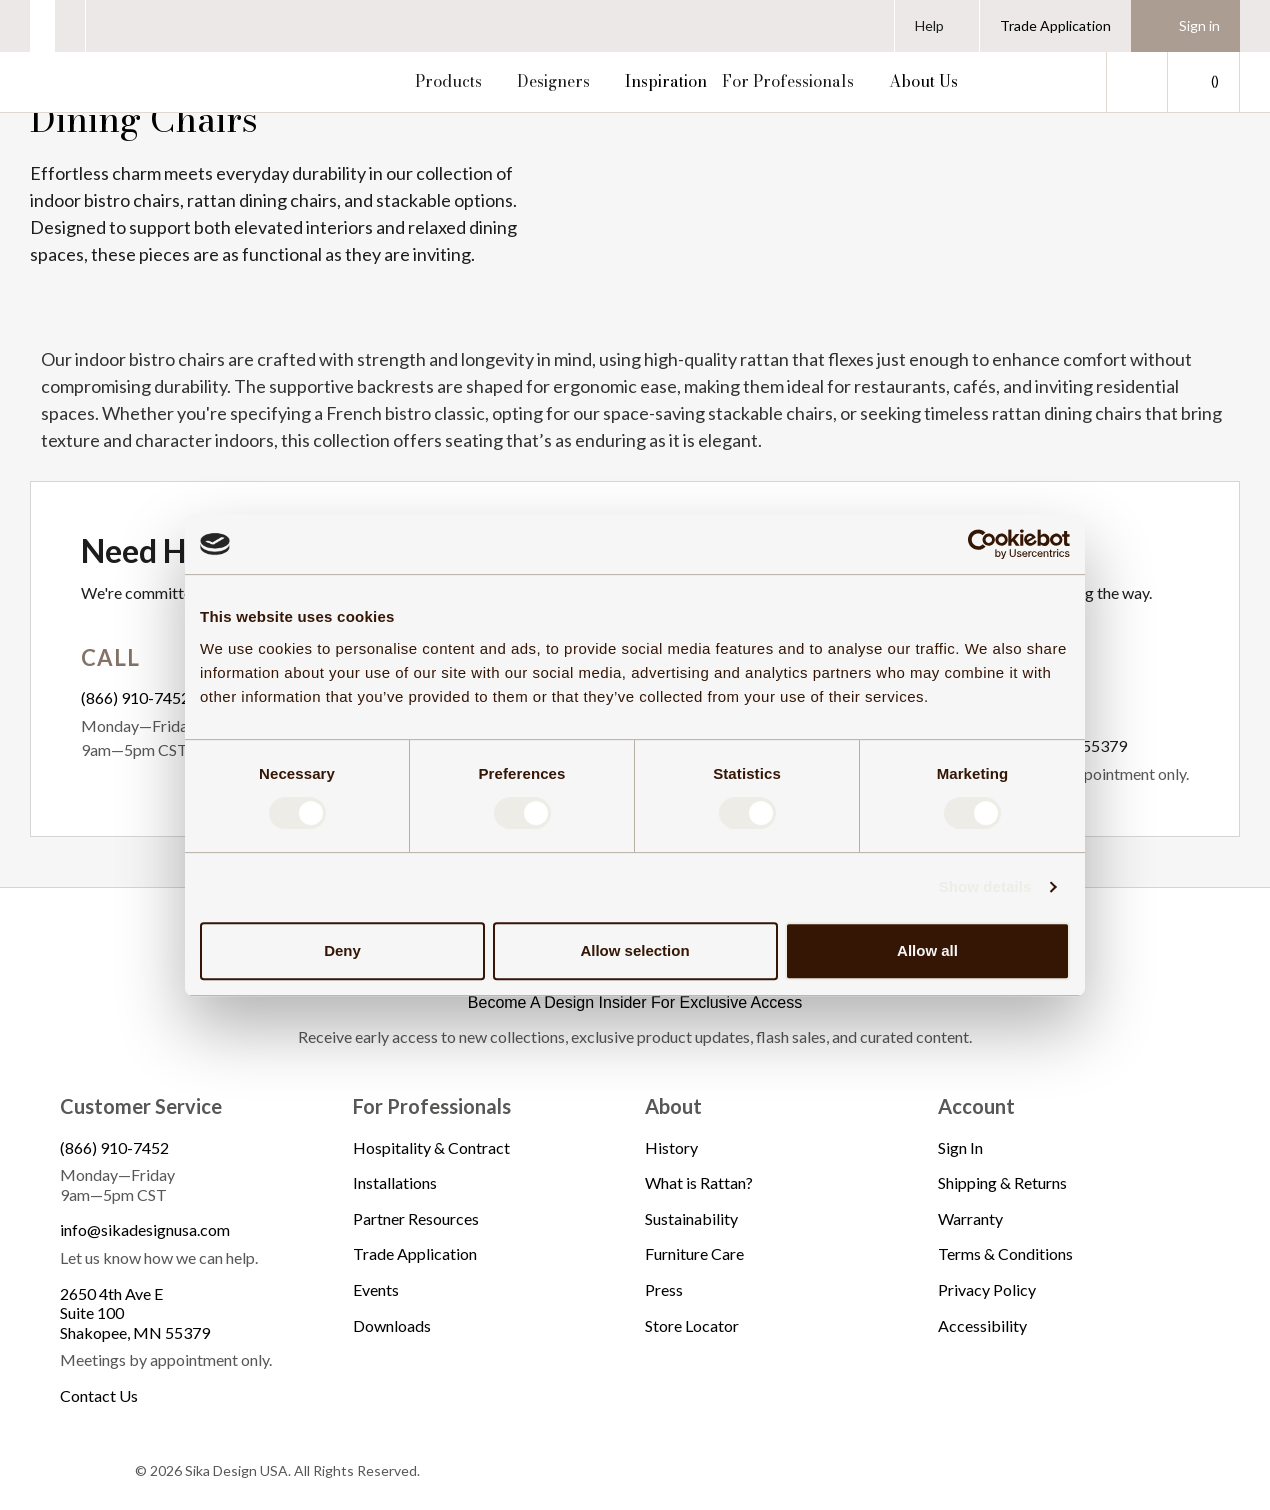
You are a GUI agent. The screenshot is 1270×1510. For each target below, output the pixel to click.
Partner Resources (416, 1218)
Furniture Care (694, 1253)
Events (376, 1289)
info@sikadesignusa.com (145, 1229)
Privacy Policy (987, 1289)
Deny (342, 950)
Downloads (392, 1325)
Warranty (970, 1218)
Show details (985, 886)
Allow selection (634, 950)
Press (664, 1289)
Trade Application (1055, 25)
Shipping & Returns (1002, 1182)
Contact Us (99, 1395)
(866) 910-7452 (135, 697)
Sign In (960, 1147)
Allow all (927, 950)
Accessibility (982, 1325)
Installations (395, 1182)
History (671, 1147)
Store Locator (692, 1325)
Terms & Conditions (1005, 1253)
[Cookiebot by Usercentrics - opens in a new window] (982, 544)
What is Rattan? (699, 1182)
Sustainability (691, 1218)
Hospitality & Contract (431, 1147)
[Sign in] (1185, 26)
